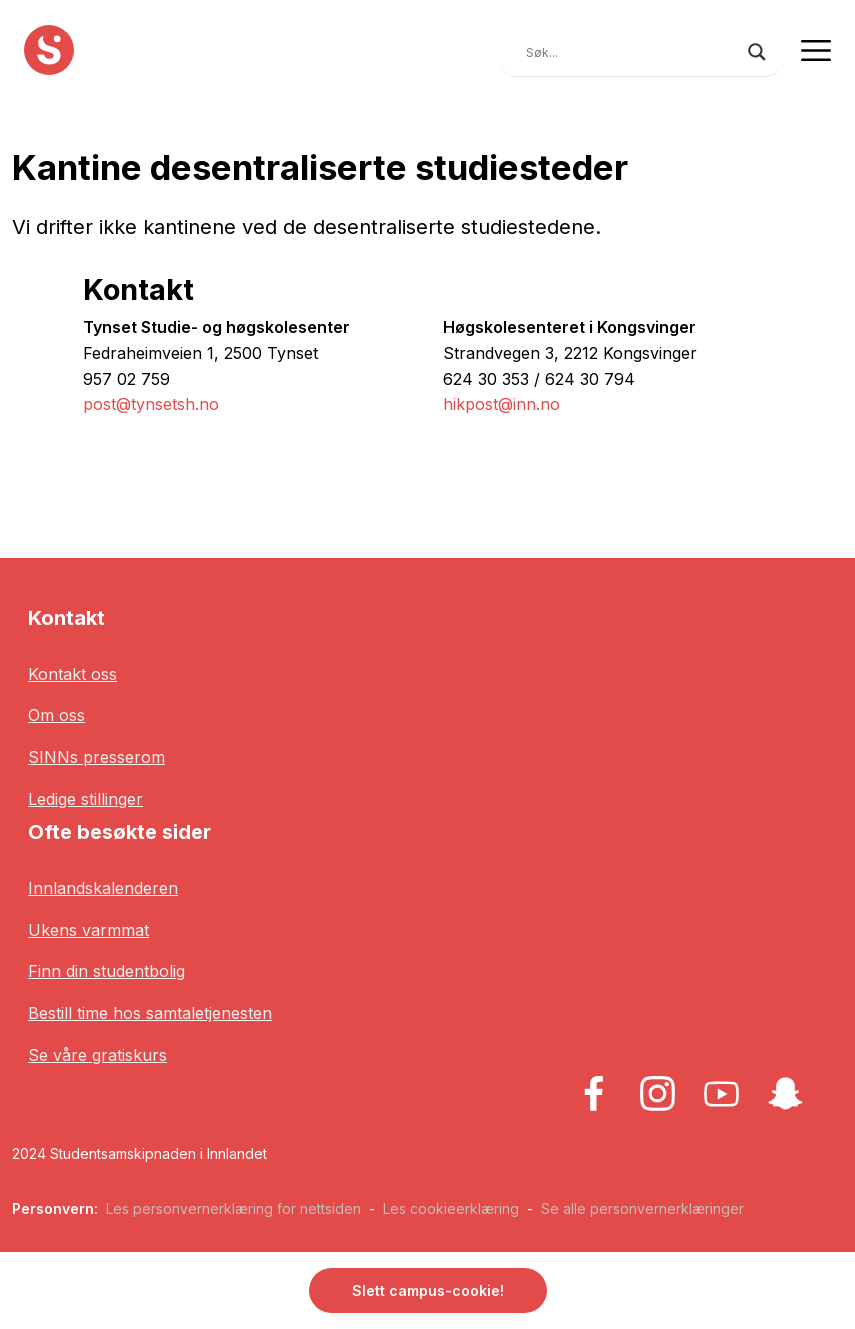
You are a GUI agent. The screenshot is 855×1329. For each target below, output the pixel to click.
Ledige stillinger (85, 799)
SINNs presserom (96, 757)
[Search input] (632, 52)
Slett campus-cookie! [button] (428, 1290)
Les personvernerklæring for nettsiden (233, 1208)
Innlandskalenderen (103, 888)
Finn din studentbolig (106, 971)
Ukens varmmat (88, 930)
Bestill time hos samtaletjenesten (150, 1013)
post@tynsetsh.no (151, 404)
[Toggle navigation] (816, 49)
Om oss (56, 715)
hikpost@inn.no (501, 404)
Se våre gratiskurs (97, 1055)
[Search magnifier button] (757, 52)
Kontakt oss (72, 674)
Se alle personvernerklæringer (642, 1208)
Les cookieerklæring (451, 1208)
